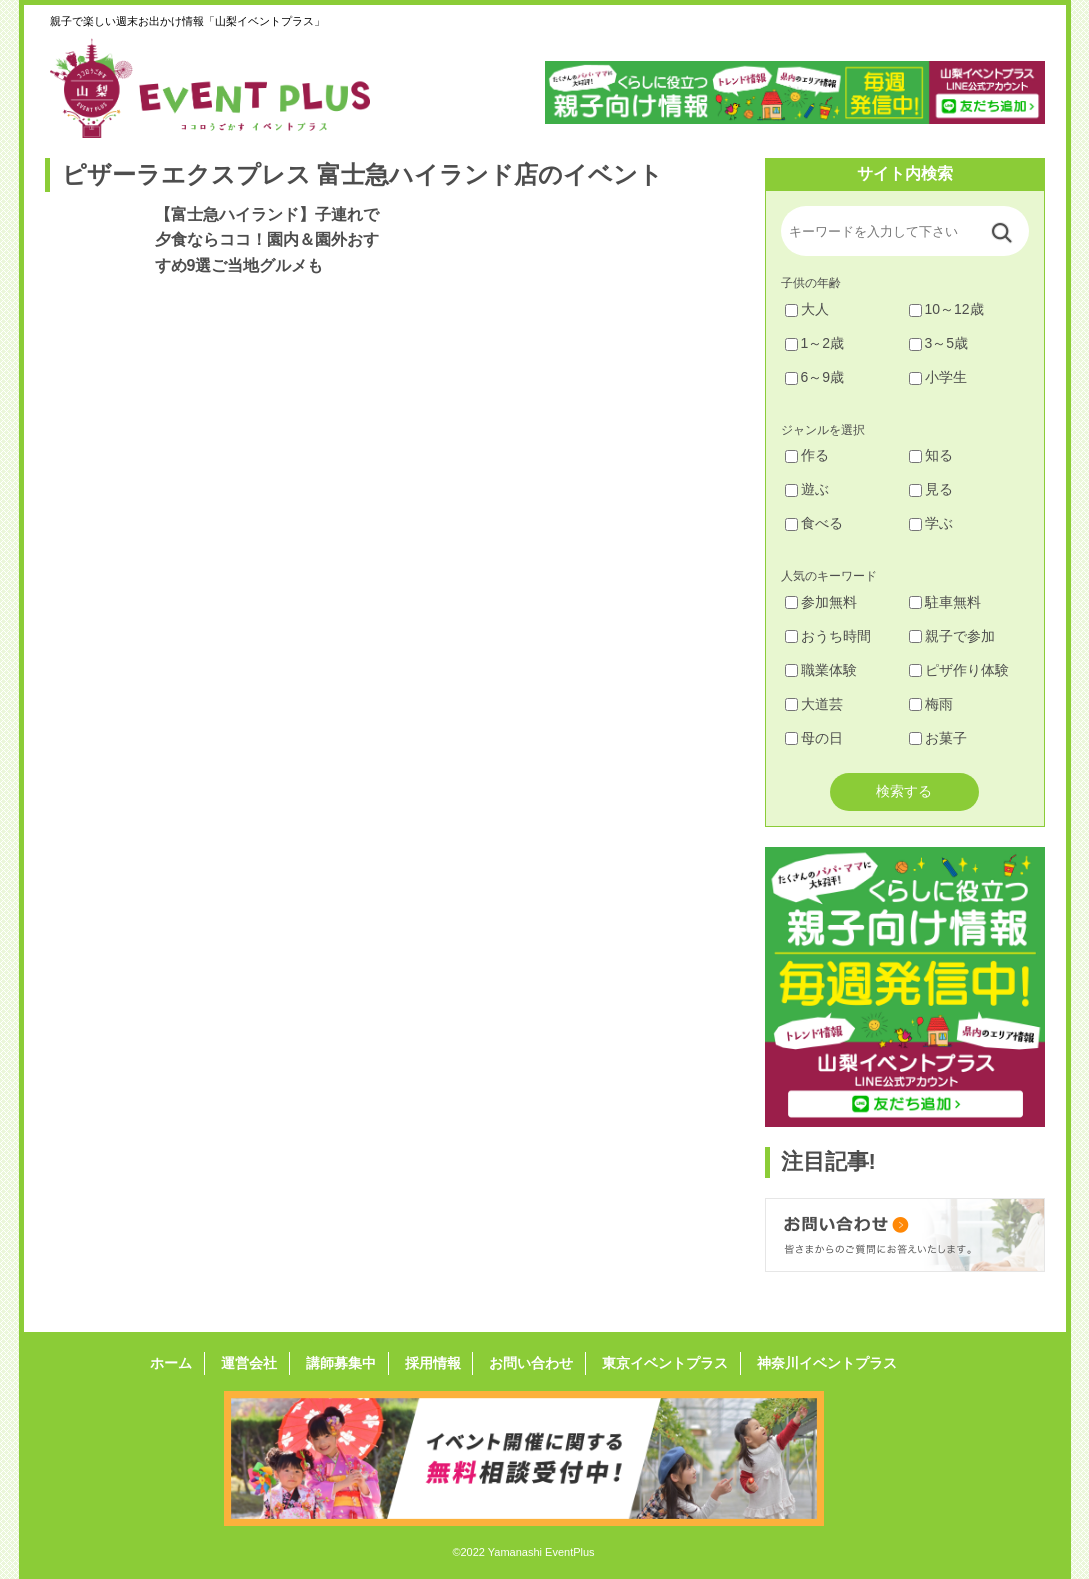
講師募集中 (345, 1363)
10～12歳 (946, 309)
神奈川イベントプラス (815, 1363)
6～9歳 (815, 377)
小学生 (938, 377)
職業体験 (821, 670)
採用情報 (433, 1363)
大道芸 (814, 704)
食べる (814, 523)
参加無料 (821, 602)
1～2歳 (815, 343)
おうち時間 (828, 636)
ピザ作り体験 (959, 670)
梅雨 (931, 704)
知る (931, 455)
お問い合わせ (527, 1363)
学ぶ (931, 523)
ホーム (183, 1363)
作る (807, 455)
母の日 (814, 738)
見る (931, 489)
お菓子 (938, 738)
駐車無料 (945, 602)
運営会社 (257, 1363)
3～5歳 (939, 343)
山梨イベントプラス (225, 88)
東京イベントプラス (657, 1363)
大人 (807, 309)
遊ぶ (807, 489)
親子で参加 (952, 636)
